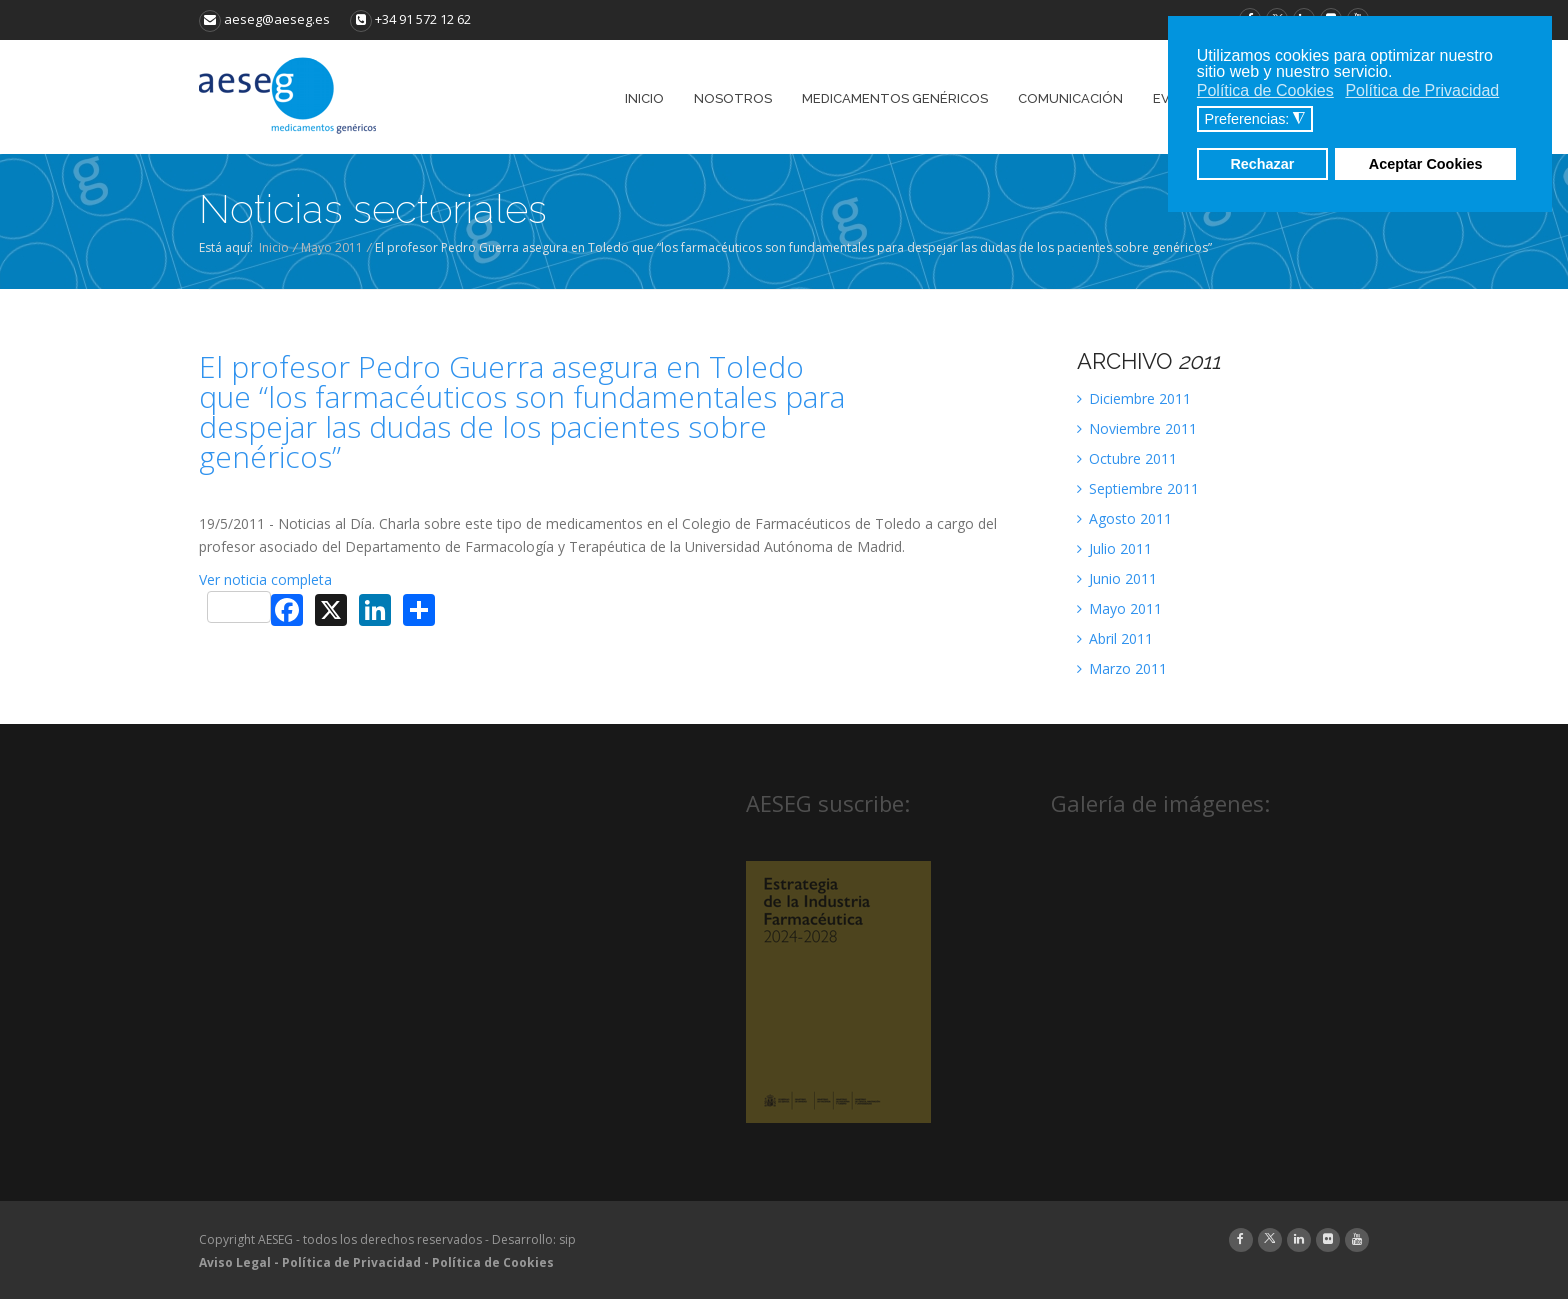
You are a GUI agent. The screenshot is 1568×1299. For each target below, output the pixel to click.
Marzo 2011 (1122, 668)
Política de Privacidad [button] (1422, 90)
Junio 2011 (1117, 578)
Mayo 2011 (332, 247)
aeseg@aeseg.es (264, 19)
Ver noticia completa (265, 579)
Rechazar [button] (1262, 164)
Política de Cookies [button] (1265, 90)
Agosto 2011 (1124, 518)
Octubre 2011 (1127, 458)
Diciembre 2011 (1134, 398)
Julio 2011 (1114, 548)
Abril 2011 (1115, 638)
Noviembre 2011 (1137, 428)
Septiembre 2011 (1138, 488)
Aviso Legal (235, 1262)
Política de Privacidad (351, 1262)
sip (567, 1239)
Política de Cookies (493, 1262)
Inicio (274, 247)
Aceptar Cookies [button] (1426, 164)
